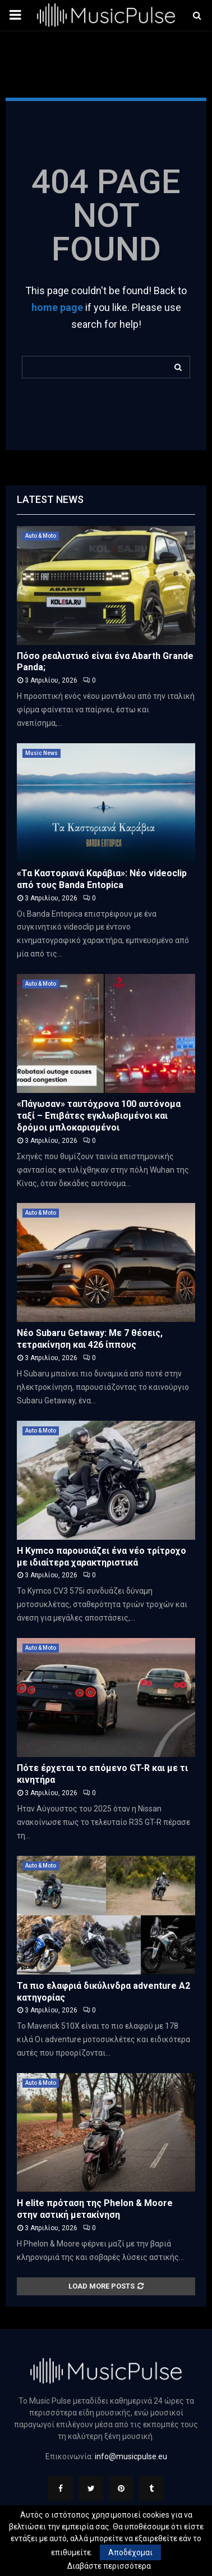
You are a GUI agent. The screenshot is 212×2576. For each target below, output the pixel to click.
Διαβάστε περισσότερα (109, 2566)
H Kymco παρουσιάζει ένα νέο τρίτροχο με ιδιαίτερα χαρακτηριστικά (101, 1556)
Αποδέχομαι (130, 2552)
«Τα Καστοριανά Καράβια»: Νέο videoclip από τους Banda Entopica (102, 879)
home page (57, 307)
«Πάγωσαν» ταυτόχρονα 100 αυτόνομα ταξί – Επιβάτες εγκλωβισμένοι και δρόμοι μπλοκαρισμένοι (99, 1116)
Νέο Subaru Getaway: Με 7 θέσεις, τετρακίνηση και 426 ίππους (90, 1339)
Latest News (50, 499)
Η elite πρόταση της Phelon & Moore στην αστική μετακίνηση (95, 2209)
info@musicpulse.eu (131, 2456)
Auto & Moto (40, 536)
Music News (41, 753)
